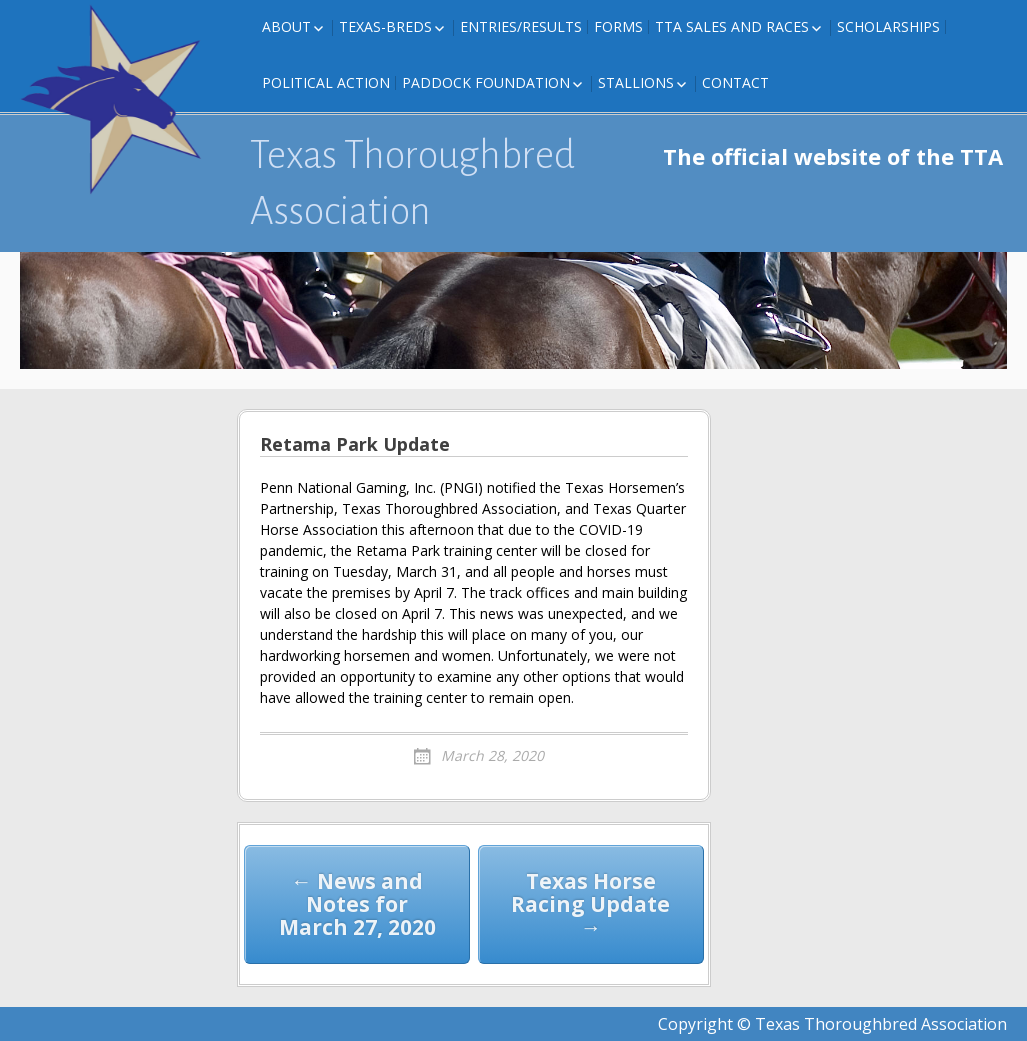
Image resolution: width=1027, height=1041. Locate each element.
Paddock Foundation (486, 82)
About (286, 26)
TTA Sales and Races (732, 26)
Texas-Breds (385, 26)
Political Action (326, 82)
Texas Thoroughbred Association (412, 183)
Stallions (636, 82)
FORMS (618, 26)
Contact (735, 82)
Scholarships (888, 26)
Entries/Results (521, 26)
